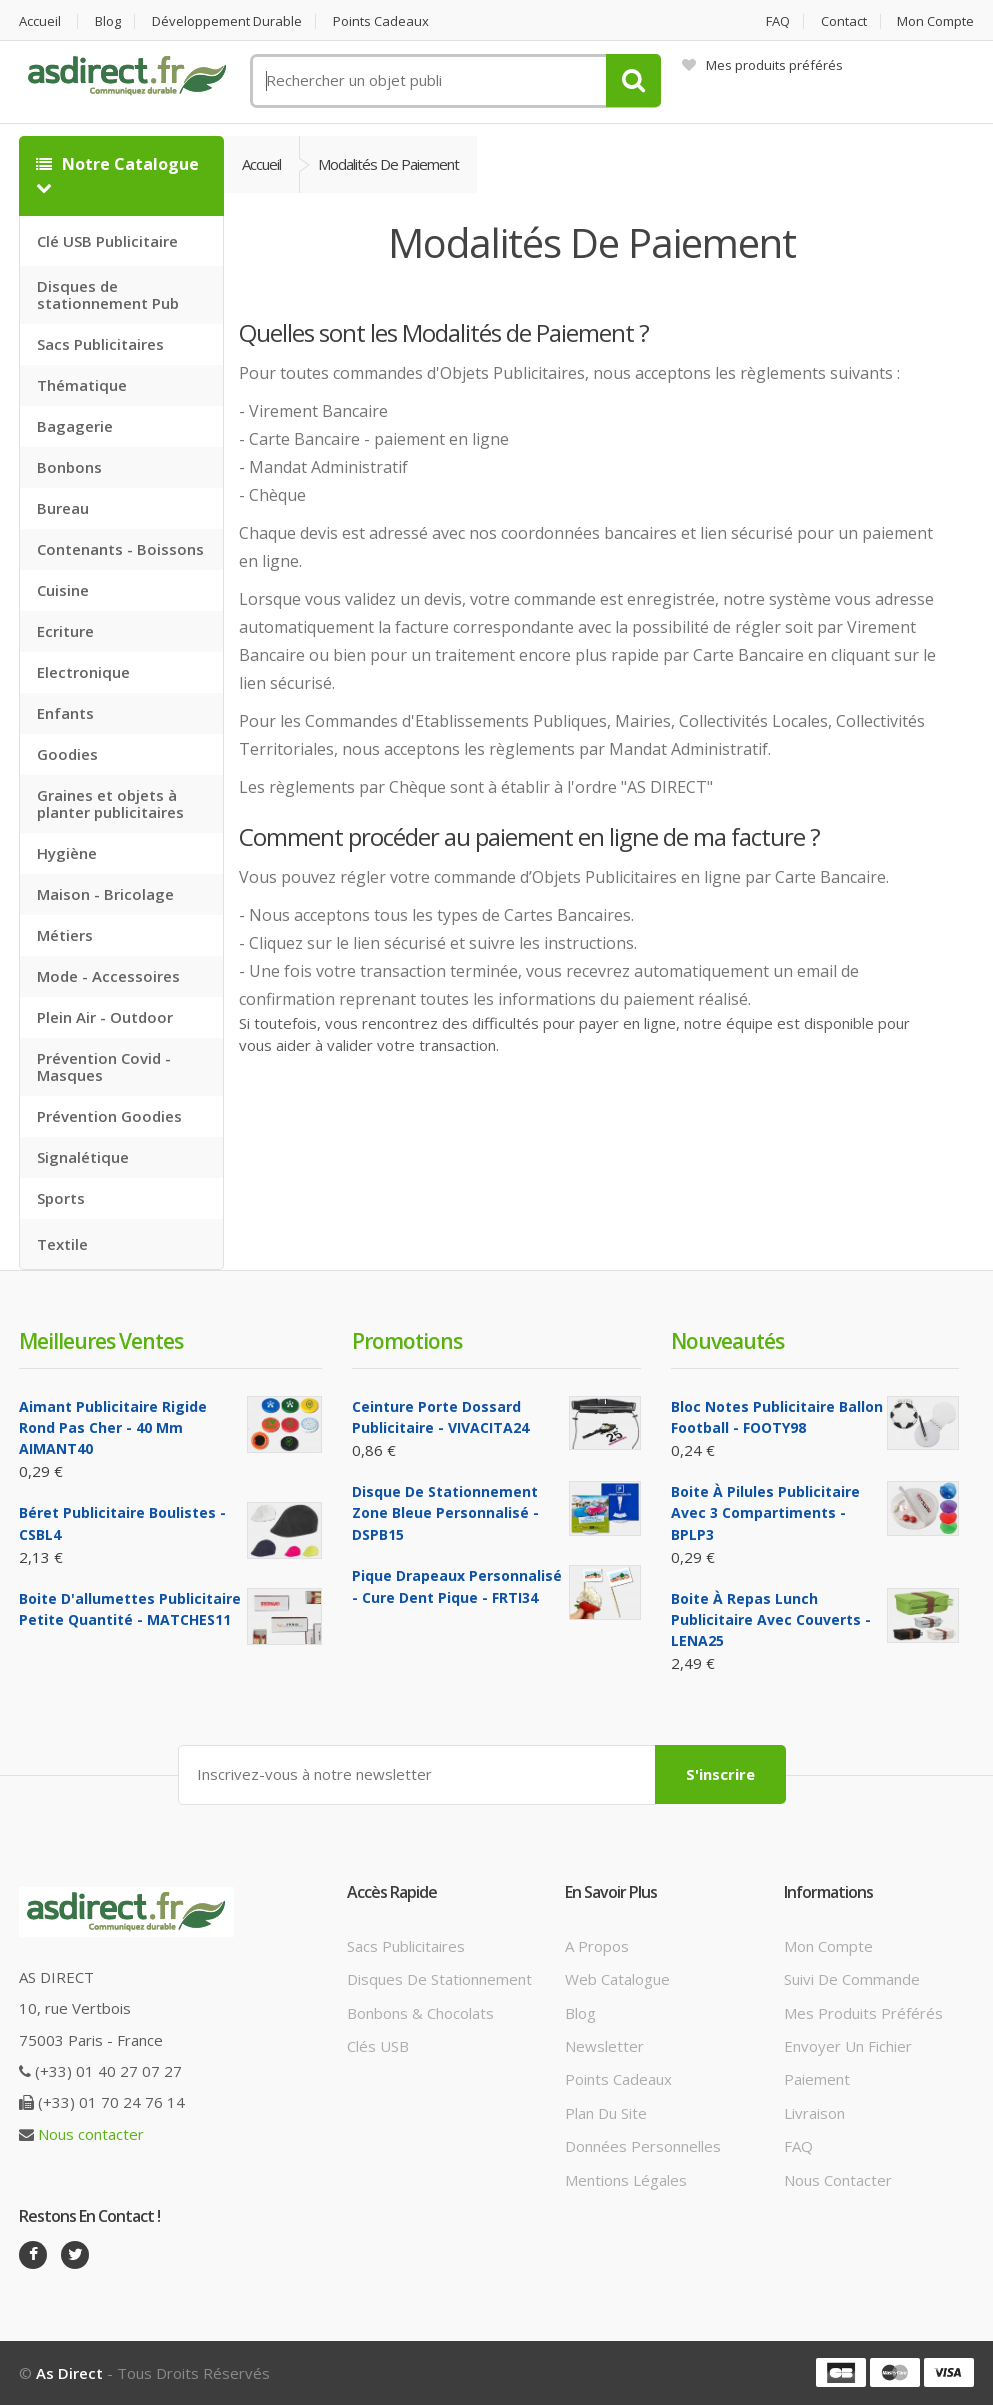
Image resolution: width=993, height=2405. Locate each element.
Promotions (407, 1341)
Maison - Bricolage (105, 894)
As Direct (69, 2373)
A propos (597, 1946)
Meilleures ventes (101, 1341)
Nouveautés (727, 1341)
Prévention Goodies (109, 1116)
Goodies (67, 754)
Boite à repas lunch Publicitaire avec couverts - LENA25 (771, 1620)
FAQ (778, 21)
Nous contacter (91, 2134)
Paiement (817, 2079)
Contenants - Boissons (120, 549)
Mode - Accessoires (108, 976)
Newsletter (604, 2046)
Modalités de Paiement (388, 164)
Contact (844, 21)
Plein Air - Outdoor (105, 1017)
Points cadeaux (381, 21)
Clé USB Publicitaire (107, 241)
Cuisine (63, 590)
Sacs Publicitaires (100, 344)
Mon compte (935, 21)
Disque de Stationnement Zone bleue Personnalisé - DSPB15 (445, 1513)
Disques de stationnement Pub (108, 294)
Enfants (65, 713)
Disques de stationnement (439, 1979)
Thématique (82, 385)
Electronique (83, 672)
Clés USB (378, 2046)
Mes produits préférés (762, 65)
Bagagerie (75, 426)
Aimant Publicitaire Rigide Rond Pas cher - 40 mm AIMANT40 (113, 1428)
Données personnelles (643, 2146)
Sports (61, 1198)
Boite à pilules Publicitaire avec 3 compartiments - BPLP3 (765, 1513)
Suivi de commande (852, 1979)
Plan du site (606, 2113)
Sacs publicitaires (406, 1946)
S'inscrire (720, 1774)
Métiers (65, 935)
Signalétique (83, 1157)
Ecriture (65, 631)
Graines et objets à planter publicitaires (110, 803)
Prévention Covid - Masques (104, 1066)
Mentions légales (626, 2180)
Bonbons (69, 467)
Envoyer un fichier (848, 2046)
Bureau (63, 508)
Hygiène (67, 853)
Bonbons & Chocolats (420, 2013)
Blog (108, 21)
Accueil (40, 21)
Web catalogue (617, 1979)
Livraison (814, 2113)
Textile (62, 1244)
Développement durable (227, 21)
